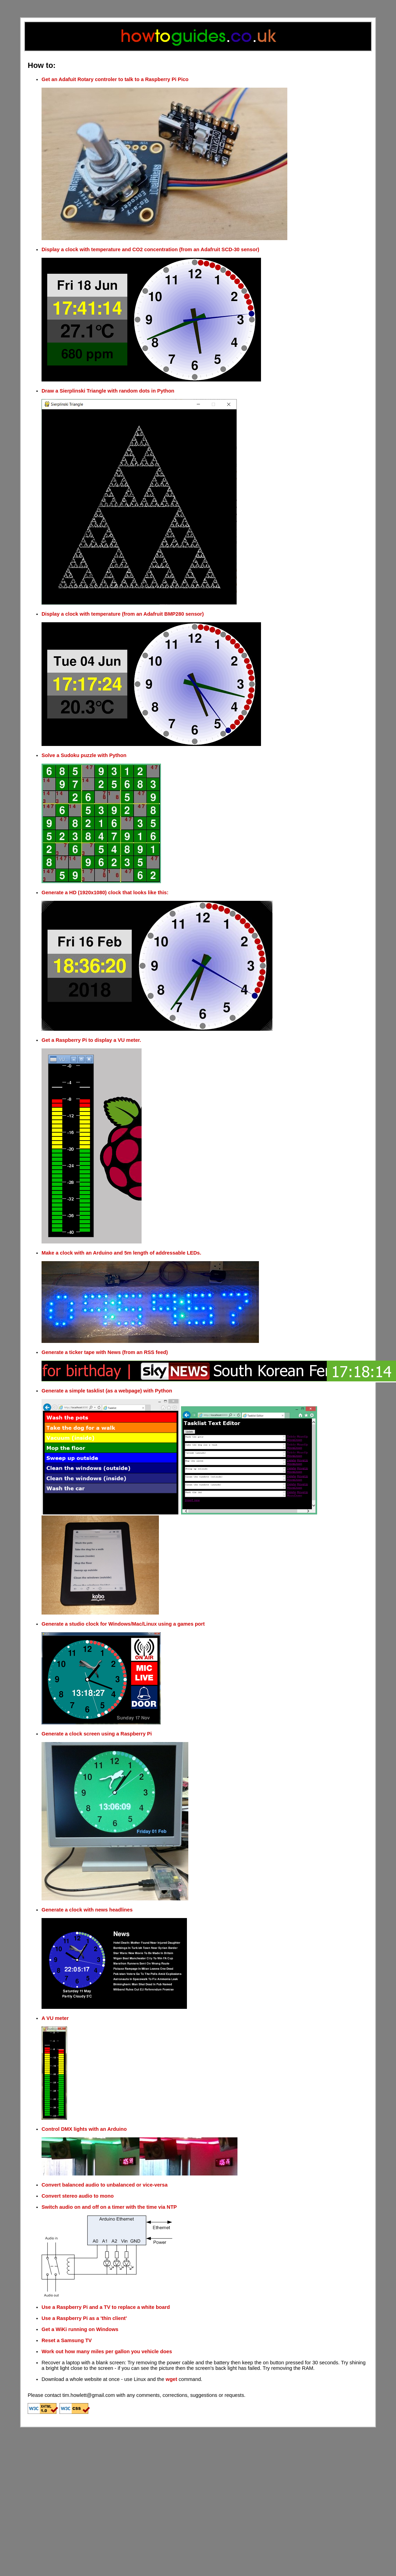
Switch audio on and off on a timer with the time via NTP (109, 2207)
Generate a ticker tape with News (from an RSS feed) (105, 1352)
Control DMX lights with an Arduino (84, 2129)
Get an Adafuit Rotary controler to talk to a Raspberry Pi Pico (115, 79)
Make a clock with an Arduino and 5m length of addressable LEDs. (121, 1253)
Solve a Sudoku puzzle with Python (84, 755)
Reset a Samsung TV (67, 2340)
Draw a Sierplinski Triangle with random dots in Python (108, 391)
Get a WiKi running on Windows (80, 2329)
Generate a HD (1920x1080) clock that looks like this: (105, 892)
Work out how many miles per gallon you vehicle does (107, 2351)
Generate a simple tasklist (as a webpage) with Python (107, 1390)
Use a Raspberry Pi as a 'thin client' (84, 2318)
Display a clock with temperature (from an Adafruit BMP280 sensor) (123, 614)
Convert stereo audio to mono (78, 2196)
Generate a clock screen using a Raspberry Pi (97, 1734)
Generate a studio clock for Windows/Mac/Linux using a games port (123, 1624)
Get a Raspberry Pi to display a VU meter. (91, 1040)
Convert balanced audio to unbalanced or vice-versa (105, 2185)
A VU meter (55, 2018)
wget (171, 2379)
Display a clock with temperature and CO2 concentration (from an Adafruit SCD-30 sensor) (150, 249)
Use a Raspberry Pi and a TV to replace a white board (106, 2307)
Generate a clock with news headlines (87, 1910)
